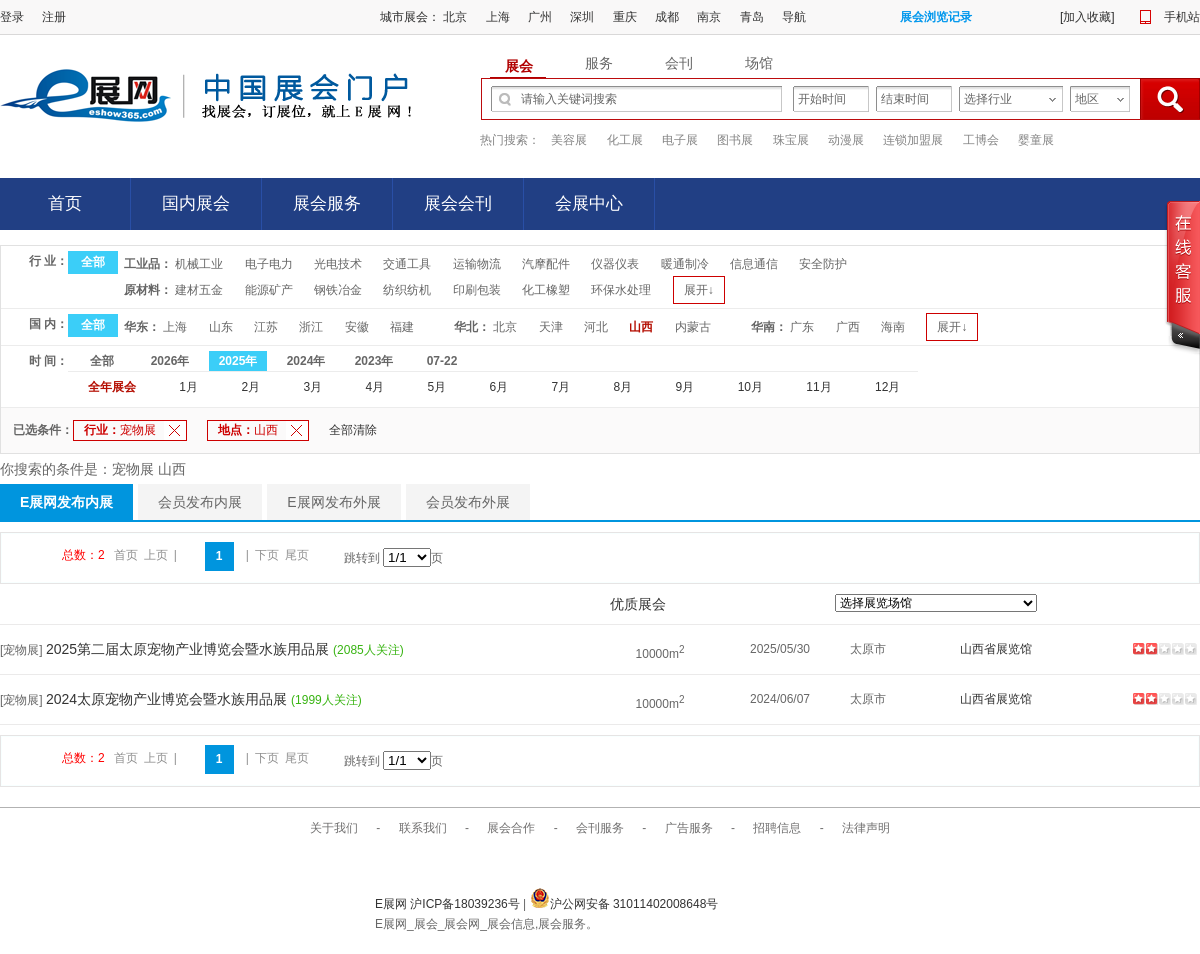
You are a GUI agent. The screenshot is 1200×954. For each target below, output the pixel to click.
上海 (498, 17)
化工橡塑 (546, 290)
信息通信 (754, 264)
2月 (250, 387)
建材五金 (199, 290)
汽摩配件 (546, 264)
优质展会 (638, 604)
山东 (221, 327)
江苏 (266, 327)
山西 (641, 327)
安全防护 (823, 264)
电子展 (680, 140)
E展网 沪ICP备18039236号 (449, 904)
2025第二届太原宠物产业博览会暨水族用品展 (189, 649)
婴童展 (1036, 140)
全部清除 (353, 430)
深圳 (582, 17)
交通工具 (407, 264)
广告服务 (689, 828)
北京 (455, 17)
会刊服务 (600, 828)
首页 (65, 203)
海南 (893, 327)
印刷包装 (477, 290)
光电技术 (338, 264)
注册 (54, 17)
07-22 (442, 361)
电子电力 (269, 264)
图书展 (735, 140)
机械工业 (199, 264)
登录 (12, 17)
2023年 (374, 361)
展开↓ (699, 290)
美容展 (569, 140)
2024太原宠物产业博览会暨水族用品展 (168, 699)
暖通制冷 (685, 264)
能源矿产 (269, 290)
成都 (667, 17)
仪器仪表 (615, 264)
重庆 (625, 17)
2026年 (170, 361)
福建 (402, 327)
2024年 (306, 361)
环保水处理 (621, 290)
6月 (499, 387)
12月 (887, 387)
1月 (188, 387)
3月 (312, 387)
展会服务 (327, 203)
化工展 (625, 140)
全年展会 (112, 387)
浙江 (311, 327)
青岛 (752, 17)
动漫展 (846, 140)
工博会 (981, 140)
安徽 (357, 327)
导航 (794, 17)
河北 (596, 327)
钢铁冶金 (338, 290)
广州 (540, 17)
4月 (374, 387)
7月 (561, 387)
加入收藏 (1087, 17)
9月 (685, 387)
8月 (623, 387)
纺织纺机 (407, 290)
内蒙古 (693, 327)
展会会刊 (458, 203)
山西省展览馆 (996, 649)
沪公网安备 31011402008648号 (624, 904)
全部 (93, 262)
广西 (848, 327)
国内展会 (196, 203)
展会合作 (511, 828)
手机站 (1182, 17)
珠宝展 (791, 140)
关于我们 (334, 828)
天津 (551, 327)
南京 (709, 17)
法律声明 (866, 828)
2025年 (238, 361)
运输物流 (477, 264)
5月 (436, 387)
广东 (802, 327)
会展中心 (589, 203)
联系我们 (423, 828)
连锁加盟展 (913, 140)
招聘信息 (777, 828)
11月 (818, 387)
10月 (750, 387)
